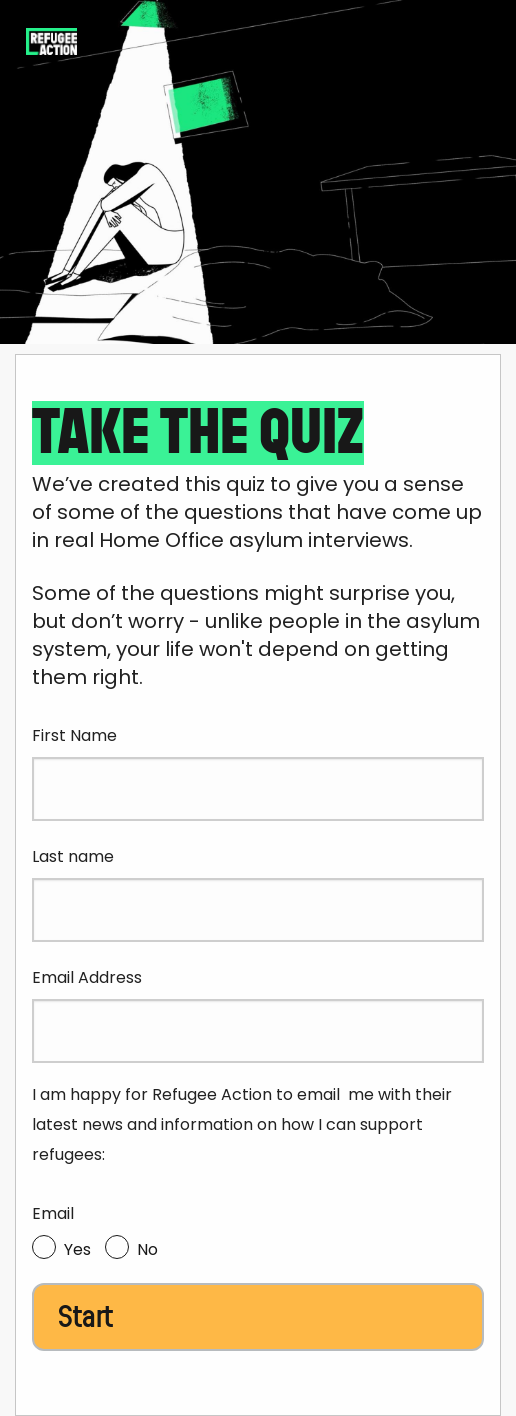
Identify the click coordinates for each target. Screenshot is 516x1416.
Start (85, 1317)
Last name (73, 856)
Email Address (87, 977)
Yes (77, 1249)
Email (53, 1213)
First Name (74, 735)
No (147, 1249)
